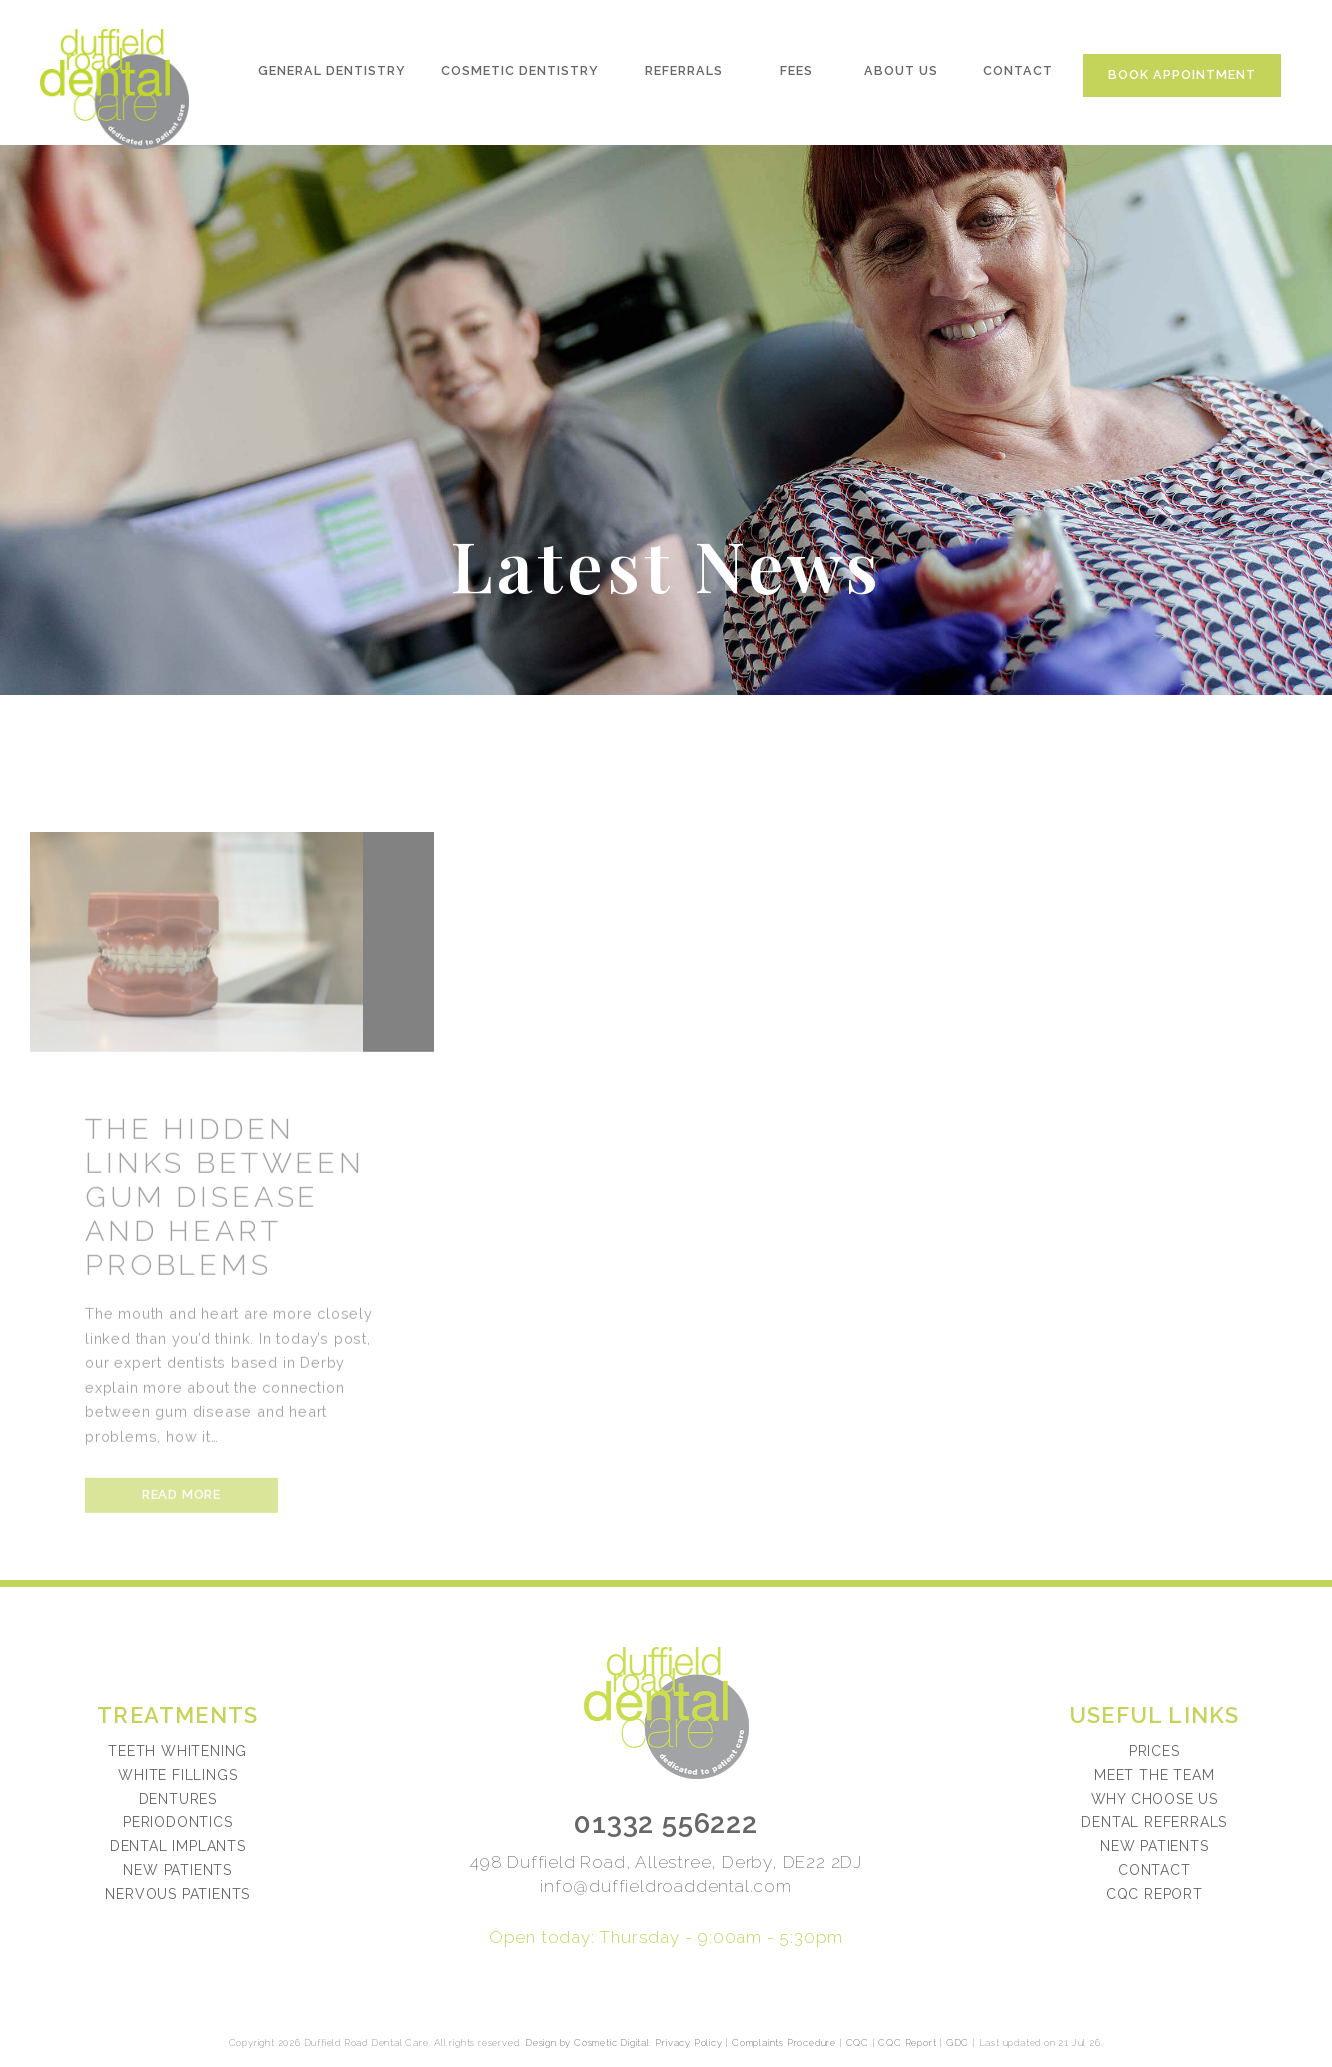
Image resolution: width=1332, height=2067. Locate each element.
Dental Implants (178, 1846)
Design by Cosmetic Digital (587, 2042)
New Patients (177, 1870)
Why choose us (1154, 1799)
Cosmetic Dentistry (519, 76)
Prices (1154, 1751)
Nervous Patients (177, 1894)
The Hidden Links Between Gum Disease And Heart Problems (225, 1237)
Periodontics (178, 1822)
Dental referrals (1154, 1822)
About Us (902, 76)
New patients (1154, 1846)
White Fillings (177, 1775)
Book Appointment (1185, 80)
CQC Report (1154, 1894)
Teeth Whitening (177, 1751)
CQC (857, 2042)
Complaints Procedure (784, 2042)
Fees (796, 76)
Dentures (178, 1799)
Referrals (684, 76)
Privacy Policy (688, 2042)
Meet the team (1154, 1775)
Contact (1020, 76)
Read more (181, 1534)
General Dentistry (331, 76)
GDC (957, 2042)
